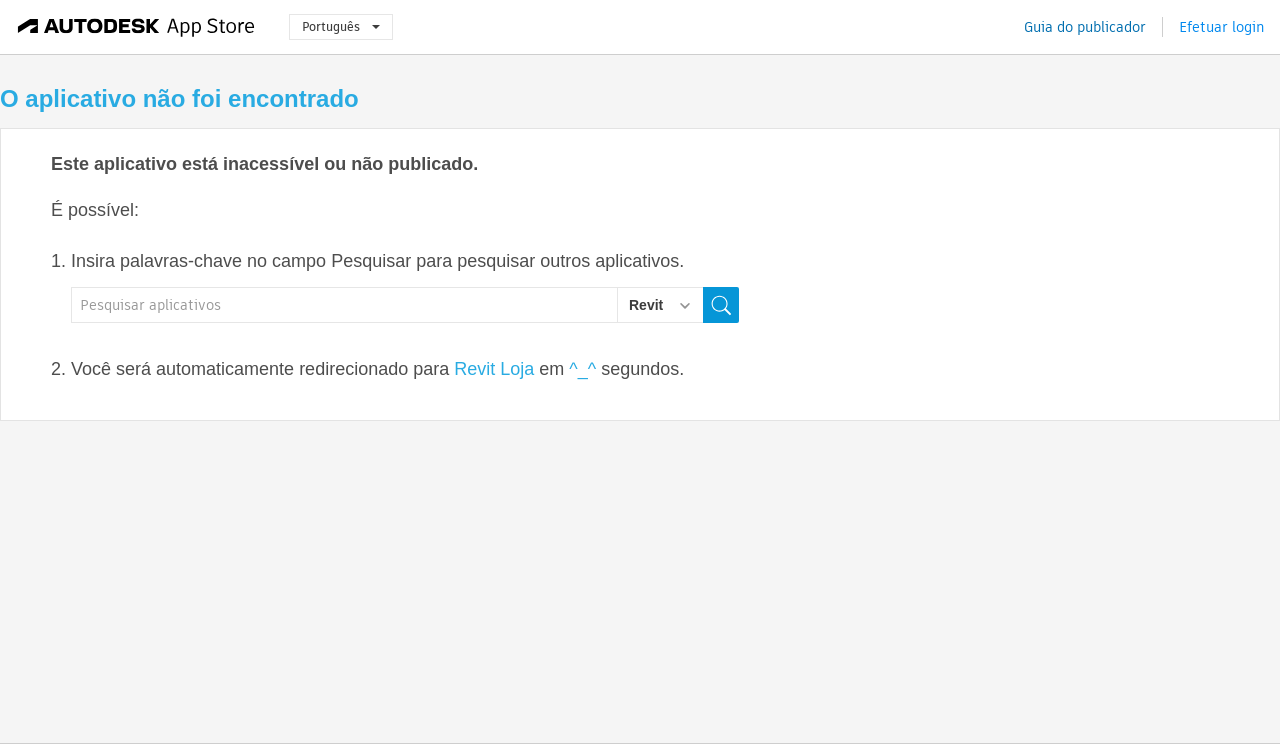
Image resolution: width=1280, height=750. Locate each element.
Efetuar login (1221, 27)
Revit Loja (494, 369)
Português (341, 26)
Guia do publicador (1085, 27)
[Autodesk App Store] (136, 27)
